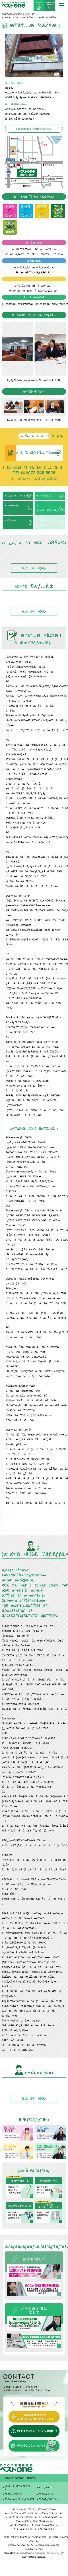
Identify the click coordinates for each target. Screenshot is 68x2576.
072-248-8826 (41, 472)
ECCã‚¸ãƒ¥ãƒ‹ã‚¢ (47, 2487)
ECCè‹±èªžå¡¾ (46, 2494)
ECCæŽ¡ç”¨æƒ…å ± (48, 2499)
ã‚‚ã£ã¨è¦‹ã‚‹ (34, 568)
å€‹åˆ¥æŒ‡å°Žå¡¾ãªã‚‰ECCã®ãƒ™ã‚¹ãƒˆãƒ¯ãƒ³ (39, 2553)
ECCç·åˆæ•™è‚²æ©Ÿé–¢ (18, 2487)
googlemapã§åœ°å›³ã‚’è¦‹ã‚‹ (34, 128)
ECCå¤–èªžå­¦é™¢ (13, 2494)
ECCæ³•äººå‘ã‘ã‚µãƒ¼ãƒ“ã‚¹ (19, 2499)
